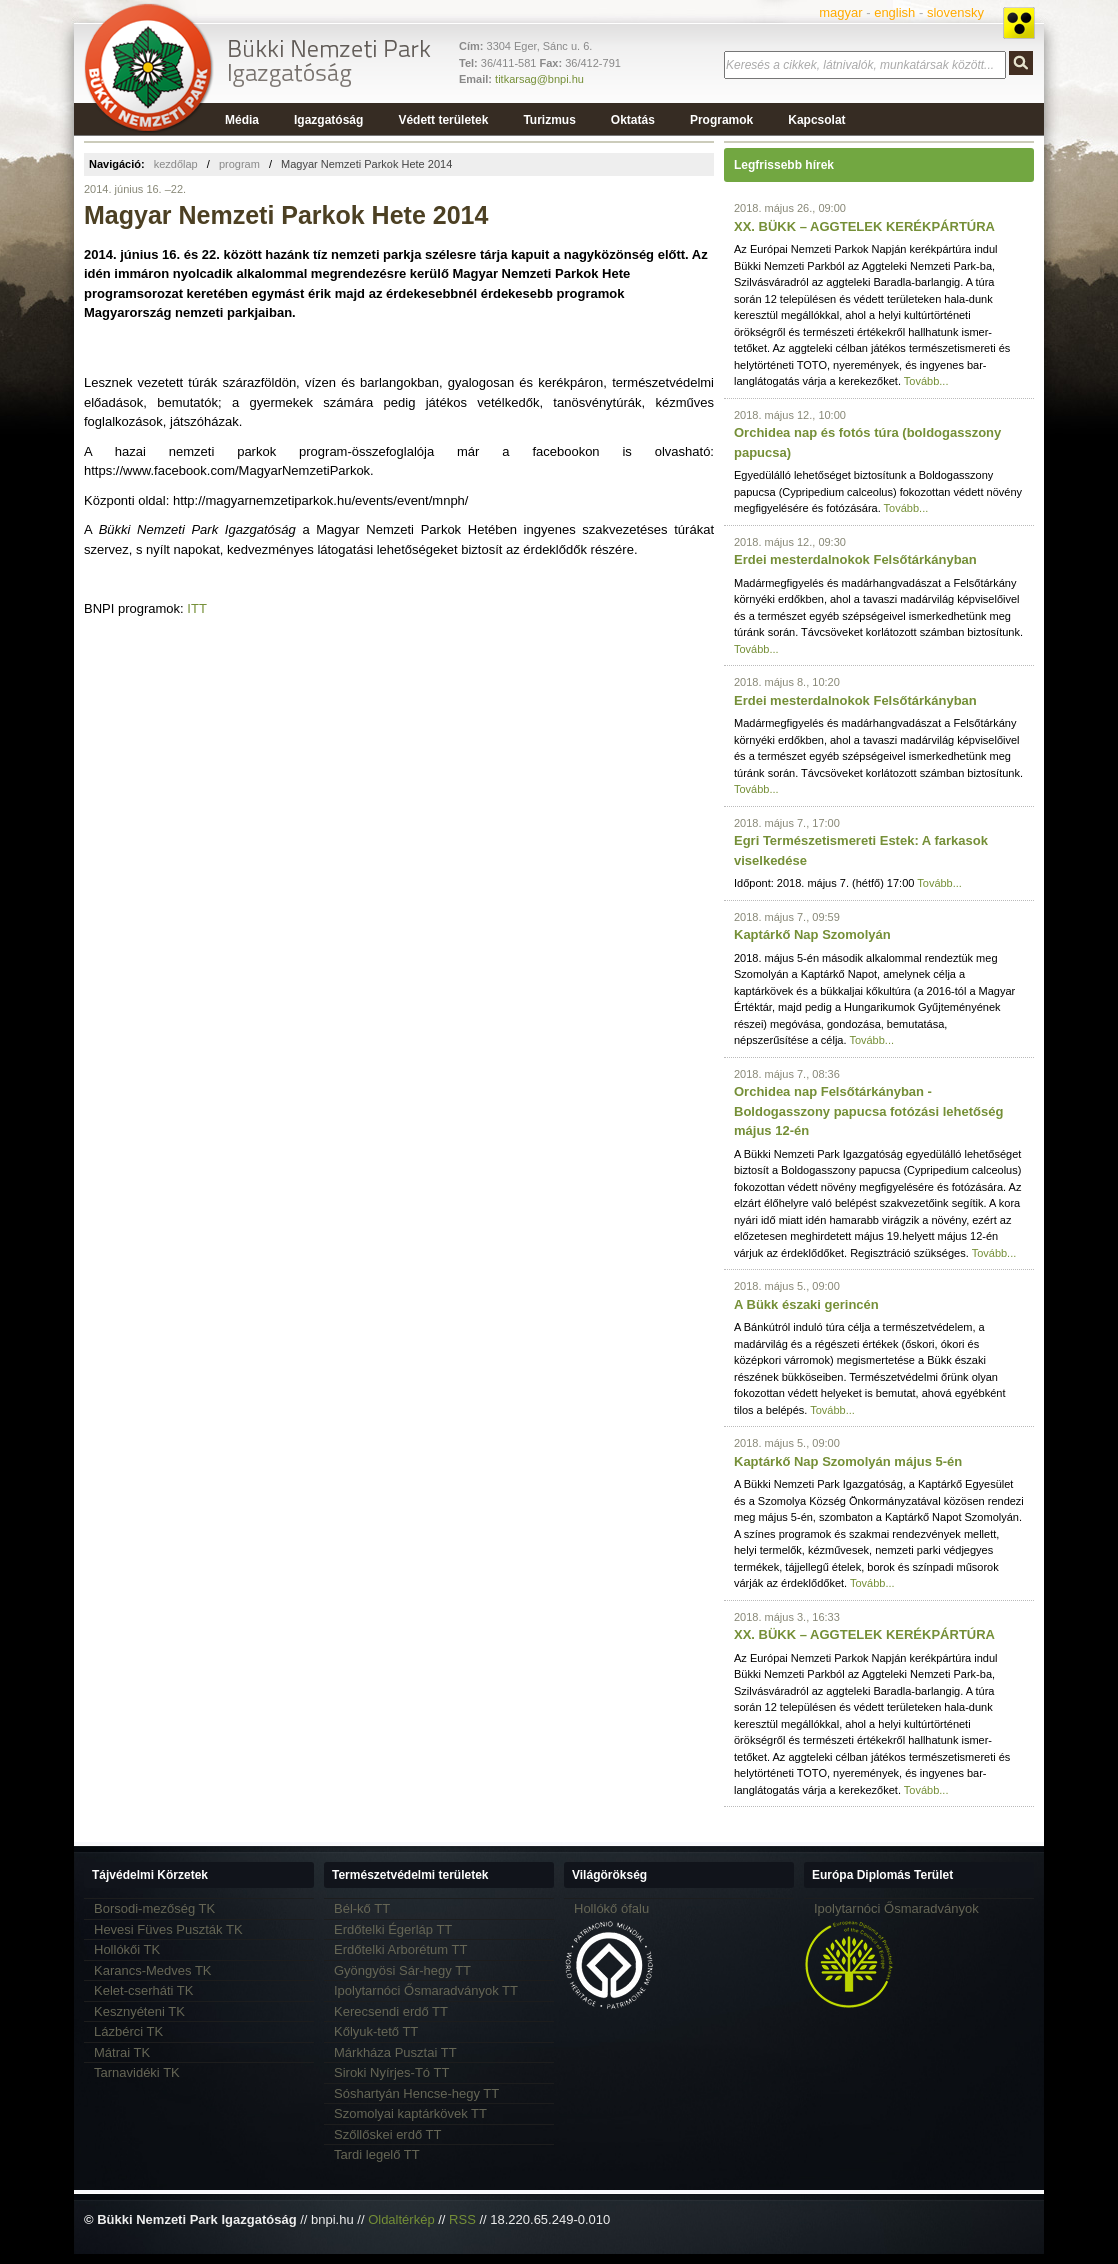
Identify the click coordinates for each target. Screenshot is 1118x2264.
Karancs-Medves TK (153, 1970)
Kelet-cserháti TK (143, 1990)
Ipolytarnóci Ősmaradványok (896, 1908)
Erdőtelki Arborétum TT (400, 1949)
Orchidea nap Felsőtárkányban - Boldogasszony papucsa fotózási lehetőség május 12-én (868, 1111)
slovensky (955, 12)
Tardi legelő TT (377, 2154)
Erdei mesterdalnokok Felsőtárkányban (855, 559)
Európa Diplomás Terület (882, 1875)
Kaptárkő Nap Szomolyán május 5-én (848, 1461)
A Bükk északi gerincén (806, 1304)
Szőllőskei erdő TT (387, 2134)
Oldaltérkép (401, 2219)
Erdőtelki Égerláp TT (393, 1929)
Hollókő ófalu (611, 1908)
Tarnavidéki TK (137, 2072)
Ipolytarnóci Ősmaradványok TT (426, 1990)
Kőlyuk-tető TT (376, 2031)
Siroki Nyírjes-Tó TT (391, 2072)
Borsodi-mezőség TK (154, 1908)
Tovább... (926, 381)
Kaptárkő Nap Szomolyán (812, 934)
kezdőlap (176, 164)
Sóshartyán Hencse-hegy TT (416, 2093)
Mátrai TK (122, 2052)
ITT (197, 608)
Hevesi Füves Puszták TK (168, 1929)
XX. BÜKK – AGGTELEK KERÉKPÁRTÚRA (864, 226)
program (239, 164)
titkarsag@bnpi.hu (539, 79)
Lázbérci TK (128, 2031)
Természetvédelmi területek (410, 1875)
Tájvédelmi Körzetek (150, 1875)
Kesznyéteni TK (139, 2011)
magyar (840, 12)
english (894, 12)
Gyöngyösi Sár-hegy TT (402, 1970)
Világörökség (609, 1875)
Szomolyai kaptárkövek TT (410, 2113)
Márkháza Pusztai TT (395, 2052)
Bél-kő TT (362, 1908)
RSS (462, 2219)
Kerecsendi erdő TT (391, 2011)
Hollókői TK (127, 1949)
